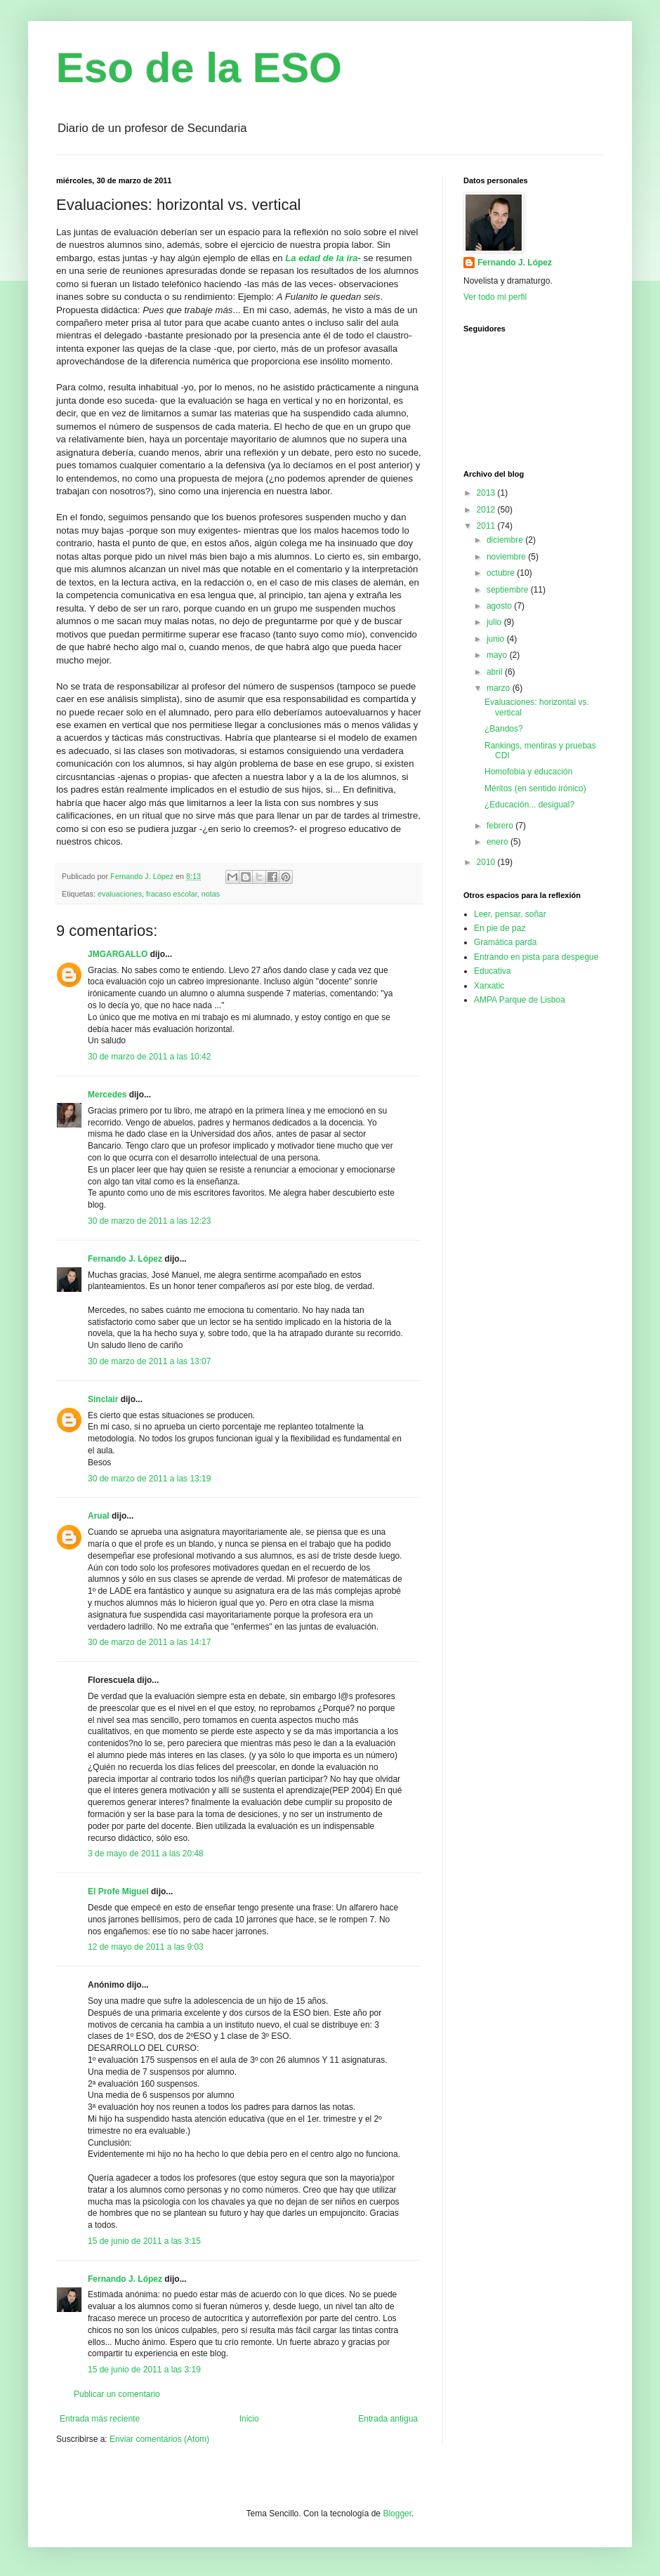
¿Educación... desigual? (529, 805)
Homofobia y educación (528, 772)
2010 (487, 862)
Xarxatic (489, 986)
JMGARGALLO (117, 954)
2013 (487, 493)
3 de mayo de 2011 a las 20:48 (146, 1853)
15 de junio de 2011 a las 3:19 (144, 2369)
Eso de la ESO (199, 67)
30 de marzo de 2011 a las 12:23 (149, 1221)
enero (498, 842)
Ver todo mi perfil (495, 297)
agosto (500, 606)
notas (211, 894)
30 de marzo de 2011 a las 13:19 (149, 1479)
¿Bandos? (503, 729)
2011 (487, 526)
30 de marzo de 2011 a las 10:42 (149, 1057)
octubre (502, 573)
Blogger (397, 2513)
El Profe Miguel (118, 1891)
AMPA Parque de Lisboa (519, 1000)
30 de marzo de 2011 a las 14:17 (149, 1642)
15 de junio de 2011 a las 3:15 (144, 2241)
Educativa (492, 971)
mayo (498, 655)
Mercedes (107, 1094)
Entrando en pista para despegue (536, 957)
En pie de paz (499, 928)
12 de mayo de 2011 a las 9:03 (146, 1947)
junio (497, 639)
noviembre (507, 557)
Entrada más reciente (100, 2419)
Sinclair (103, 1399)
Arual (99, 1516)
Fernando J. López (125, 1259)
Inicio (249, 2419)
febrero (501, 826)
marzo (500, 688)
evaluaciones (120, 894)
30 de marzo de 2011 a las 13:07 (149, 1361)
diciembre (506, 540)
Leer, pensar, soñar (510, 914)
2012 (487, 510)
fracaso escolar (171, 894)
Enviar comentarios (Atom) (159, 2439)
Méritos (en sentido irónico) (535, 788)
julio (495, 622)
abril (496, 672)
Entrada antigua (388, 2419)
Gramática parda (505, 942)
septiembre (509, 590)
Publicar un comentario (117, 2394)
